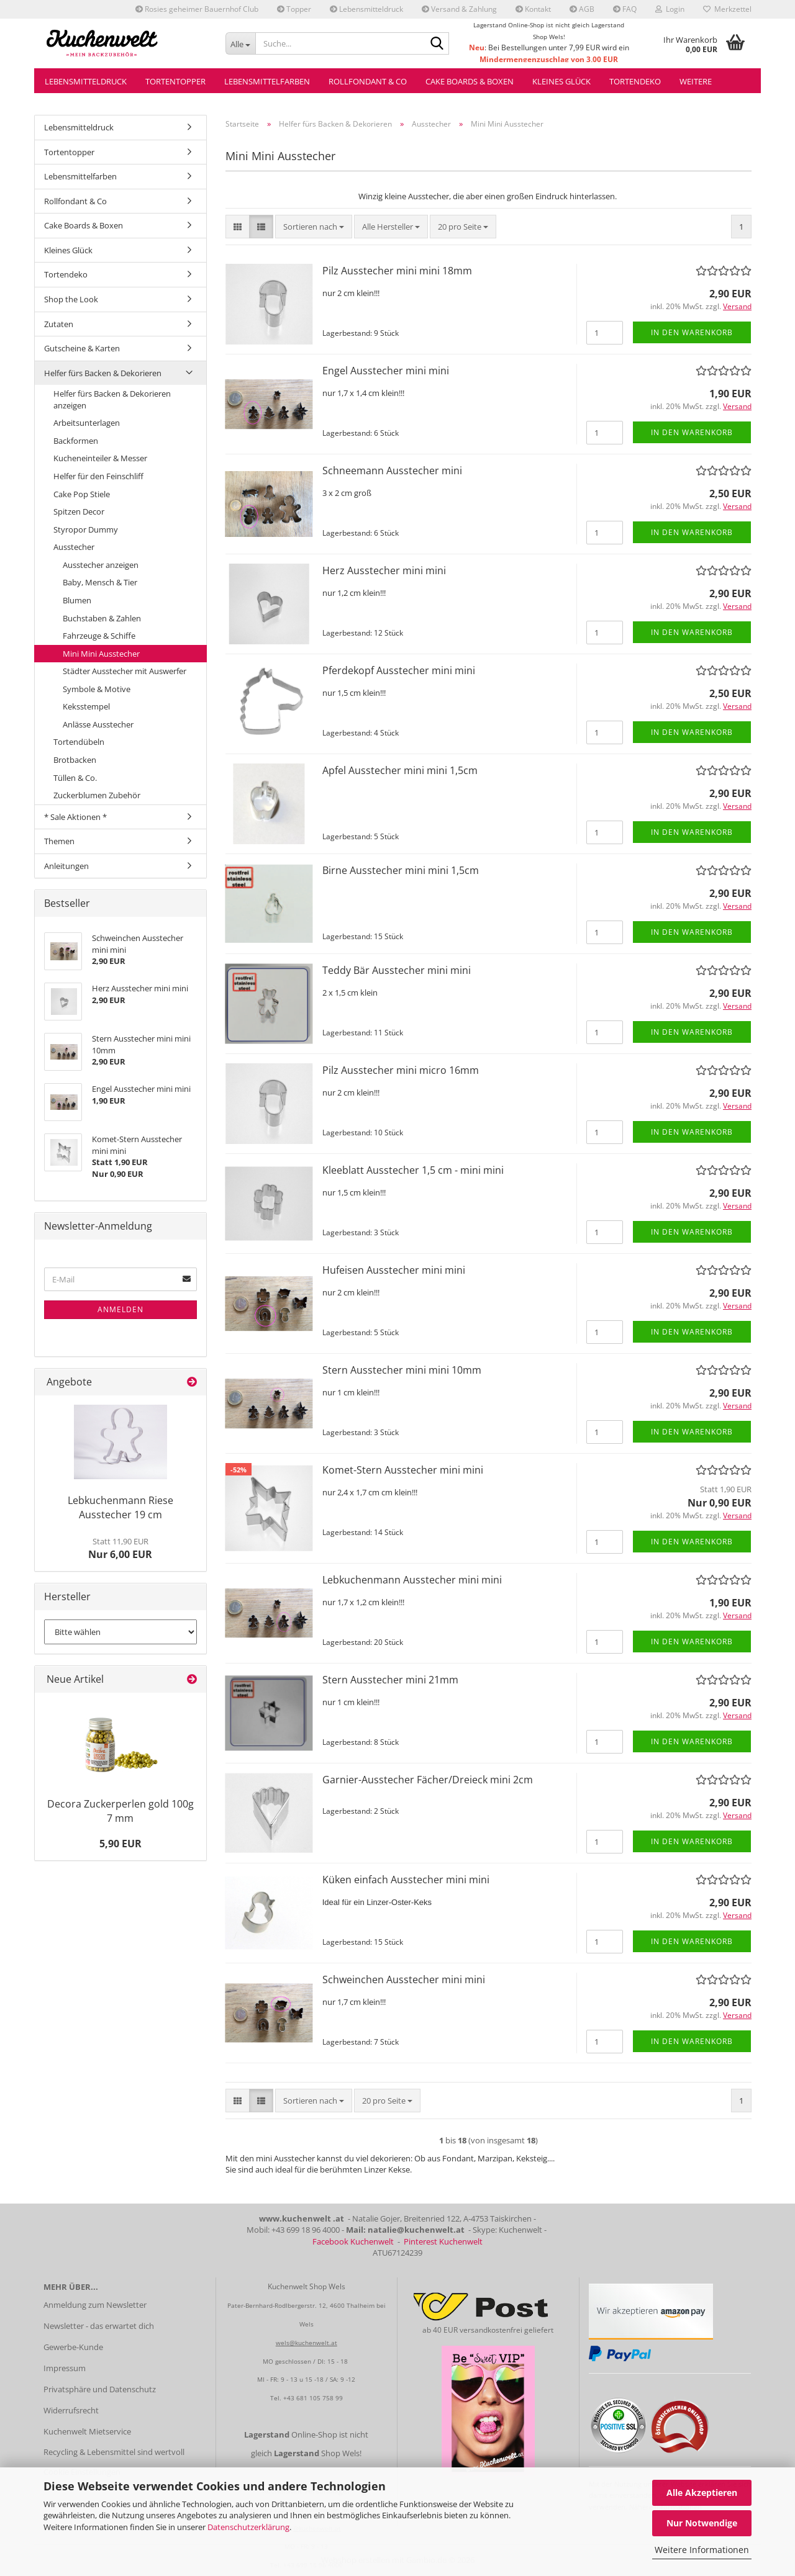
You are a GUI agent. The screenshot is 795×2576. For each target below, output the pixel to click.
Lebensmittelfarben (267, 81)
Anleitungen (66, 865)
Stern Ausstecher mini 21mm (390, 1680)
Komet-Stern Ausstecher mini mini (402, 1470)
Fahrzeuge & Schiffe (99, 635)
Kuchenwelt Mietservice (87, 2431)
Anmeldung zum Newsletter (95, 2304)
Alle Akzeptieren (701, 2492)
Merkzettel (727, 9)
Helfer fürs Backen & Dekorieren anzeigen (112, 399)
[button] (237, 227)
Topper (294, 9)
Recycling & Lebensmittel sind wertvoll (113, 2451)
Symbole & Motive (96, 689)
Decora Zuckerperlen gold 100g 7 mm (120, 1811)
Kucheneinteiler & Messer (100, 458)
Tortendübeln (78, 741)
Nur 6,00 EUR (120, 1549)
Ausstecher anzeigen (101, 564)
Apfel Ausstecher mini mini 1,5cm (400, 770)
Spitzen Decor (78, 511)
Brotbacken (74, 759)
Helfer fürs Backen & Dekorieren (102, 373)
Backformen (75, 440)
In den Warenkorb (692, 332)
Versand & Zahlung (459, 9)
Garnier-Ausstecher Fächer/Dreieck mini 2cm (427, 1779)
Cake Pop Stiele (81, 494)
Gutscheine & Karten (82, 348)
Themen (59, 841)
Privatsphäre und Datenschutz (99, 2389)
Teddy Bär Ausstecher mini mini (396, 970)
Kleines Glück (561, 81)
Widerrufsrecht (71, 2410)
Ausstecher (73, 546)
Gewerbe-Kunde (73, 2347)
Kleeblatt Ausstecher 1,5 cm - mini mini (413, 1170)
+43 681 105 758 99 (313, 2398)
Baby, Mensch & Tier (100, 582)
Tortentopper (175, 81)
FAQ (625, 9)
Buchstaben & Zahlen (102, 618)
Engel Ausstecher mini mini (385, 370)
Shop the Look (71, 299)
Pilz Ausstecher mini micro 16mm (400, 1070)
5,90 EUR (120, 1843)
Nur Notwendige (701, 2523)
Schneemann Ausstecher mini (392, 470)
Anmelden (120, 1309)
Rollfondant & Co (368, 81)
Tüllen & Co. (75, 777)
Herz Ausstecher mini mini (384, 570)
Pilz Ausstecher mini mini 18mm (397, 270)
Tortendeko (635, 81)
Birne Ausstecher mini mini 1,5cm (400, 870)
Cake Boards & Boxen (469, 81)
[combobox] (313, 227)
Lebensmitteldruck (366, 9)
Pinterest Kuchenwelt (443, 2241)
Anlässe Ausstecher (98, 724)
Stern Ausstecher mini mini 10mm (401, 1370)
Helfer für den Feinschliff (98, 476)
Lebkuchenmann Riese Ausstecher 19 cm (120, 1507)
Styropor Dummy (85, 529)
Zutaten (58, 324)
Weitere (695, 81)
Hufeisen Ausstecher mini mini (393, 1270)
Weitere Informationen (702, 2550)
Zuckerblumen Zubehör (96, 795)
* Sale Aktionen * (75, 816)
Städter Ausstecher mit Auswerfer (124, 671)
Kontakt (533, 9)
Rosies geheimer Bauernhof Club (196, 9)
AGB (582, 9)
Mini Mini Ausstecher (101, 653)
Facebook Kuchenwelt (353, 2241)
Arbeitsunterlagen (86, 422)
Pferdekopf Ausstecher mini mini (398, 670)
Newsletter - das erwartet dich (98, 2325)
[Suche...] (240, 43)
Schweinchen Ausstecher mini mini (403, 1979)
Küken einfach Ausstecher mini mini (405, 1879)
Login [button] (669, 9)
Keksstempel (86, 706)
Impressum (64, 2368)
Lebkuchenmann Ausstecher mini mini (412, 1580)
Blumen (77, 600)
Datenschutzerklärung (248, 2527)
